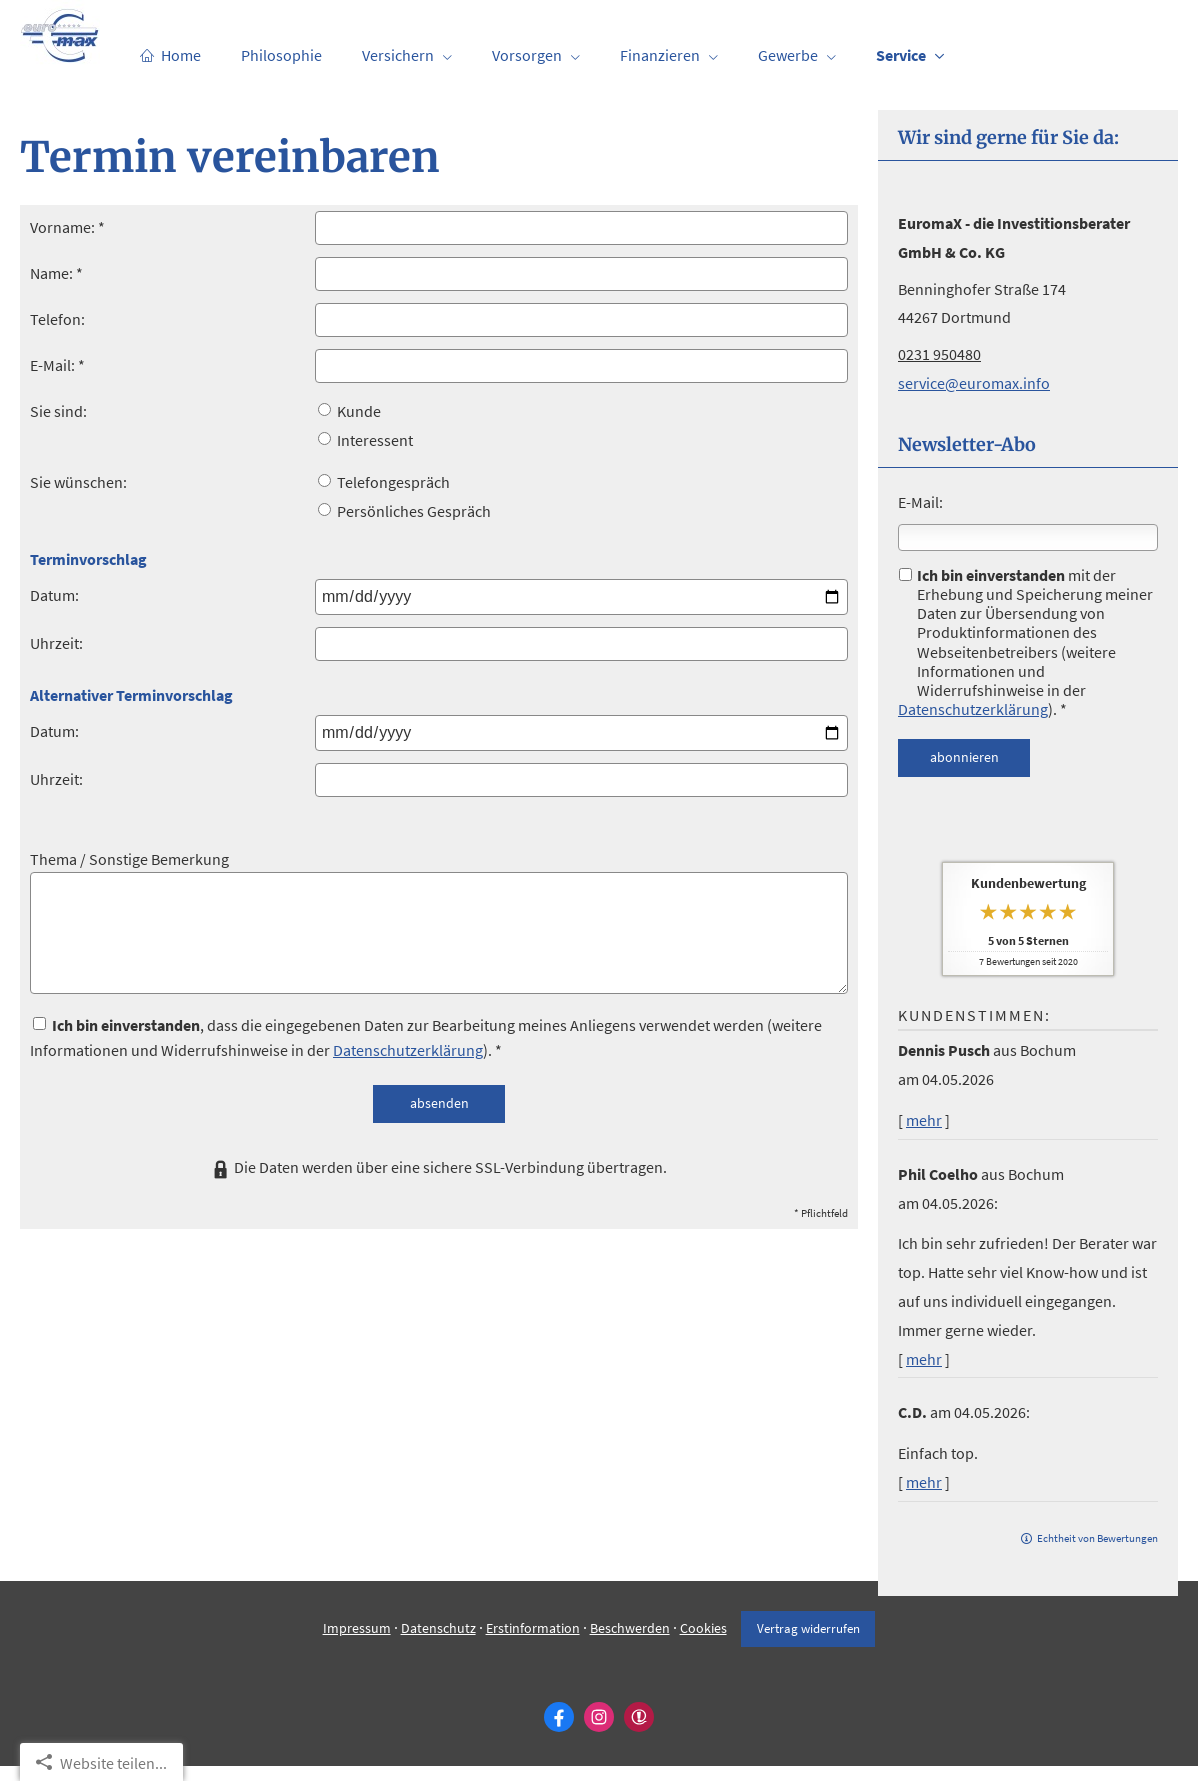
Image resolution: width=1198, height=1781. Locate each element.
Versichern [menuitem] (398, 56)
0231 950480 (939, 354)
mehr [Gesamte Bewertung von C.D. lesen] (924, 1482)
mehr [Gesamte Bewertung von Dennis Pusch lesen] (924, 1120)
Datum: (54, 595)
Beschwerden (629, 1643)
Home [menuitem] (170, 56)
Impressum (356, 1643)
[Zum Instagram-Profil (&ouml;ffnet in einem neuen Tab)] (599, 1732)
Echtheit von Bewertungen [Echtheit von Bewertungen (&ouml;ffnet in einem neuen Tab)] (1097, 1538)
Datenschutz (437, 1643)
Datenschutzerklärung (973, 709)
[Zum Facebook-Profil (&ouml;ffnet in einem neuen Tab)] (559, 1732)
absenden (439, 1103)
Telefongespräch (384, 482)
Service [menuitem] (901, 56)
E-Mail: (920, 502)
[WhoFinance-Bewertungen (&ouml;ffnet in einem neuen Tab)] (639, 1732)
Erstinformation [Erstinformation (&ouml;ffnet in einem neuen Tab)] (532, 1643)
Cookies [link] (702, 1643)
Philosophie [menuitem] (281, 56)
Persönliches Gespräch (404, 511)
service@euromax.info (974, 383)
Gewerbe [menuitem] (788, 56)
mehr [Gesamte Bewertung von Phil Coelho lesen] (924, 1359)
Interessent (365, 440)
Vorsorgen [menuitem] (527, 56)
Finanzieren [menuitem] (660, 56)
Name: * (56, 273)
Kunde (349, 411)
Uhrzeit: (56, 643)
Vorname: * (67, 227)
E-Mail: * (57, 365)
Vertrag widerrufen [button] (808, 1643)
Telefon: (57, 319)
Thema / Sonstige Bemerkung (129, 859)
